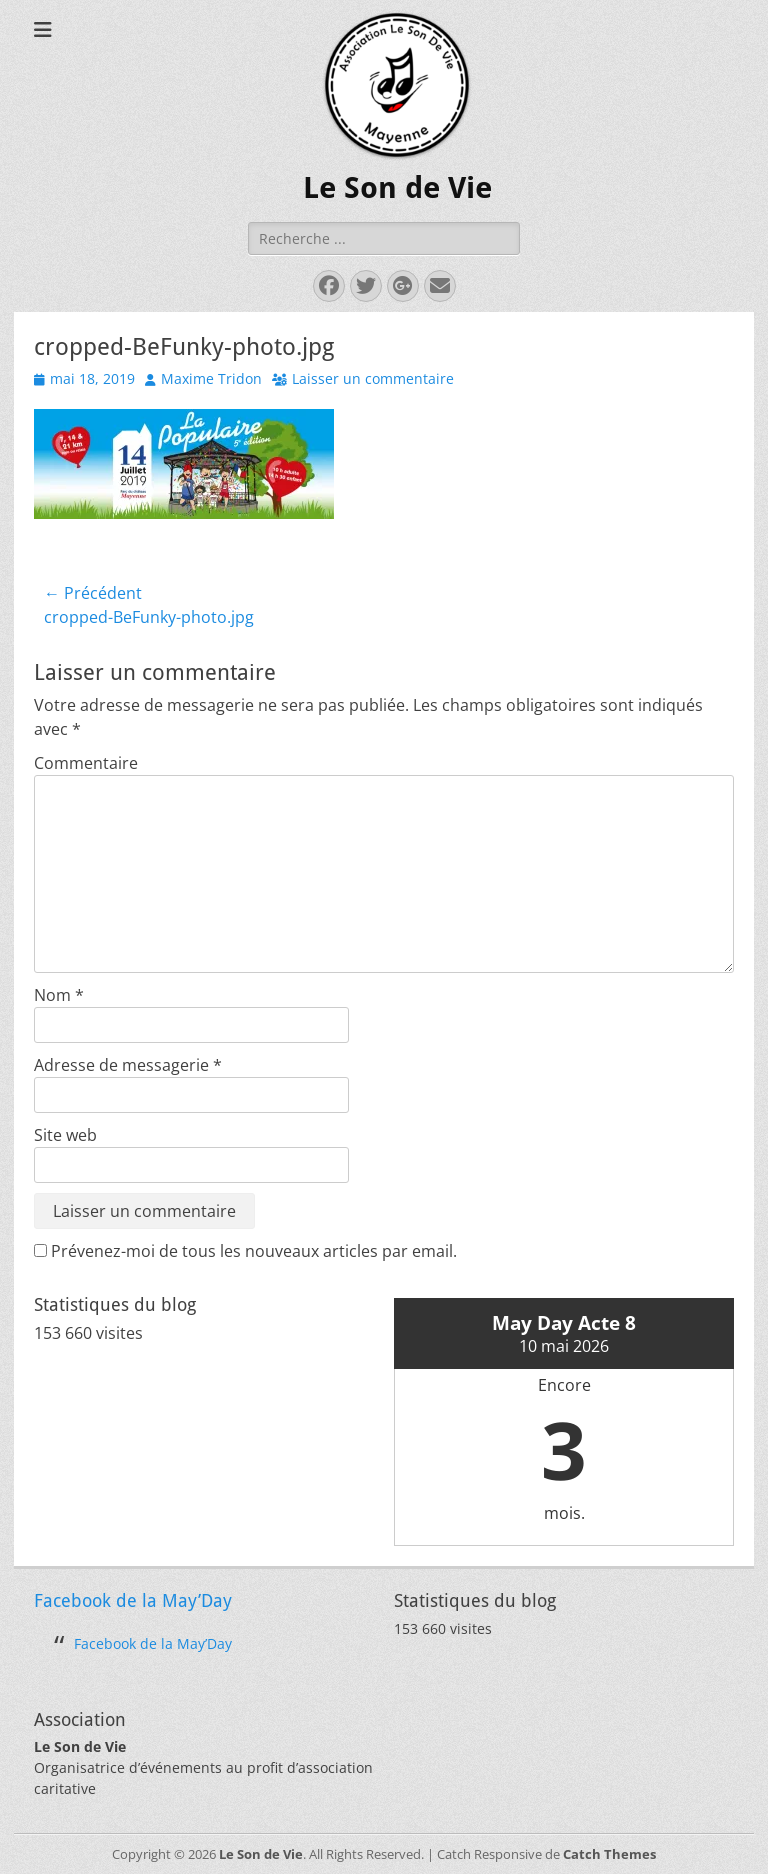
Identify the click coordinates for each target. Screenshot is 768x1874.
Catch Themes (609, 1854)
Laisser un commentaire (373, 378)
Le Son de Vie (397, 187)
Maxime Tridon (211, 378)
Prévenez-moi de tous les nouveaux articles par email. (254, 1251)
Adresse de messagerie (128, 1065)
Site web (65, 1135)
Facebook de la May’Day (133, 1600)
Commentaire (86, 763)
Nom (59, 995)
